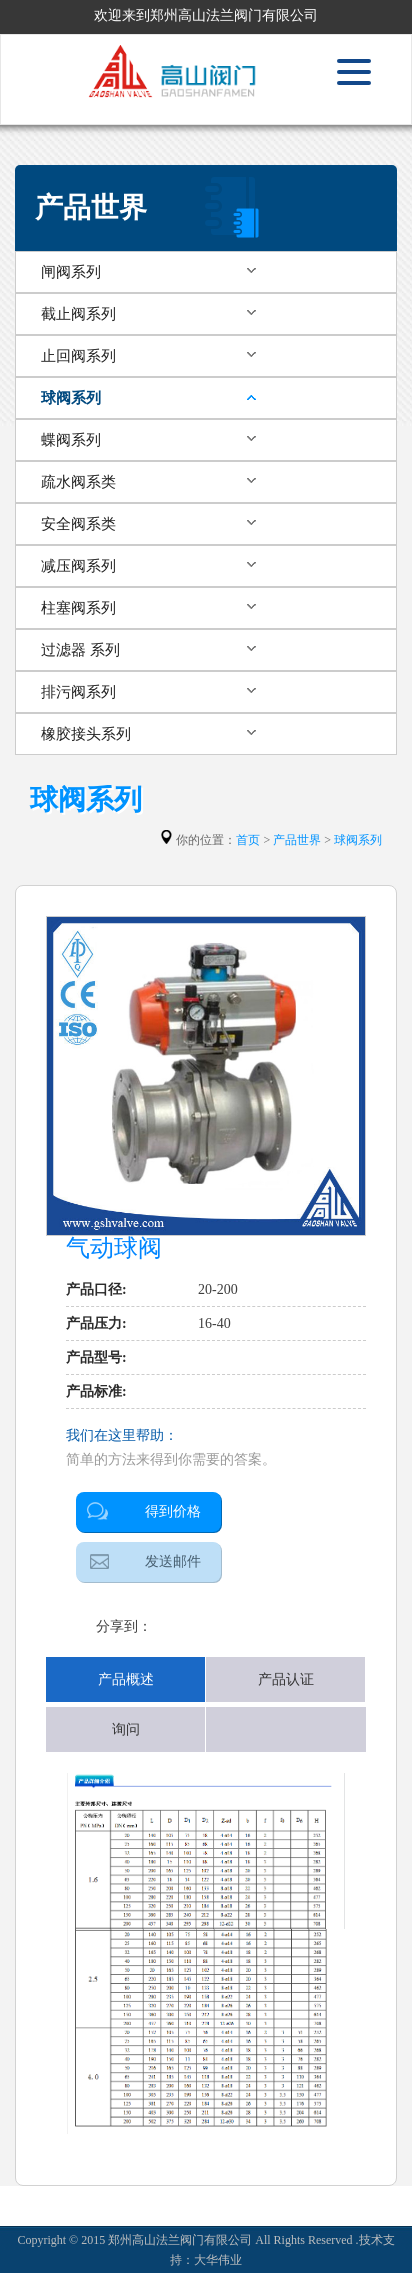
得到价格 (173, 1511)
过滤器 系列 (80, 650)
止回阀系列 (78, 356)
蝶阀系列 (71, 440)
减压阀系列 (78, 566)
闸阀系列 (71, 272)
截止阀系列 (78, 314)
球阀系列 (71, 398)
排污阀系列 (78, 692)
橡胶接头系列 (86, 734)
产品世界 (297, 840)
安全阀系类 (78, 524)
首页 (248, 840)
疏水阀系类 (78, 482)
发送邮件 (173, 1561)
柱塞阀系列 (78, 608)
